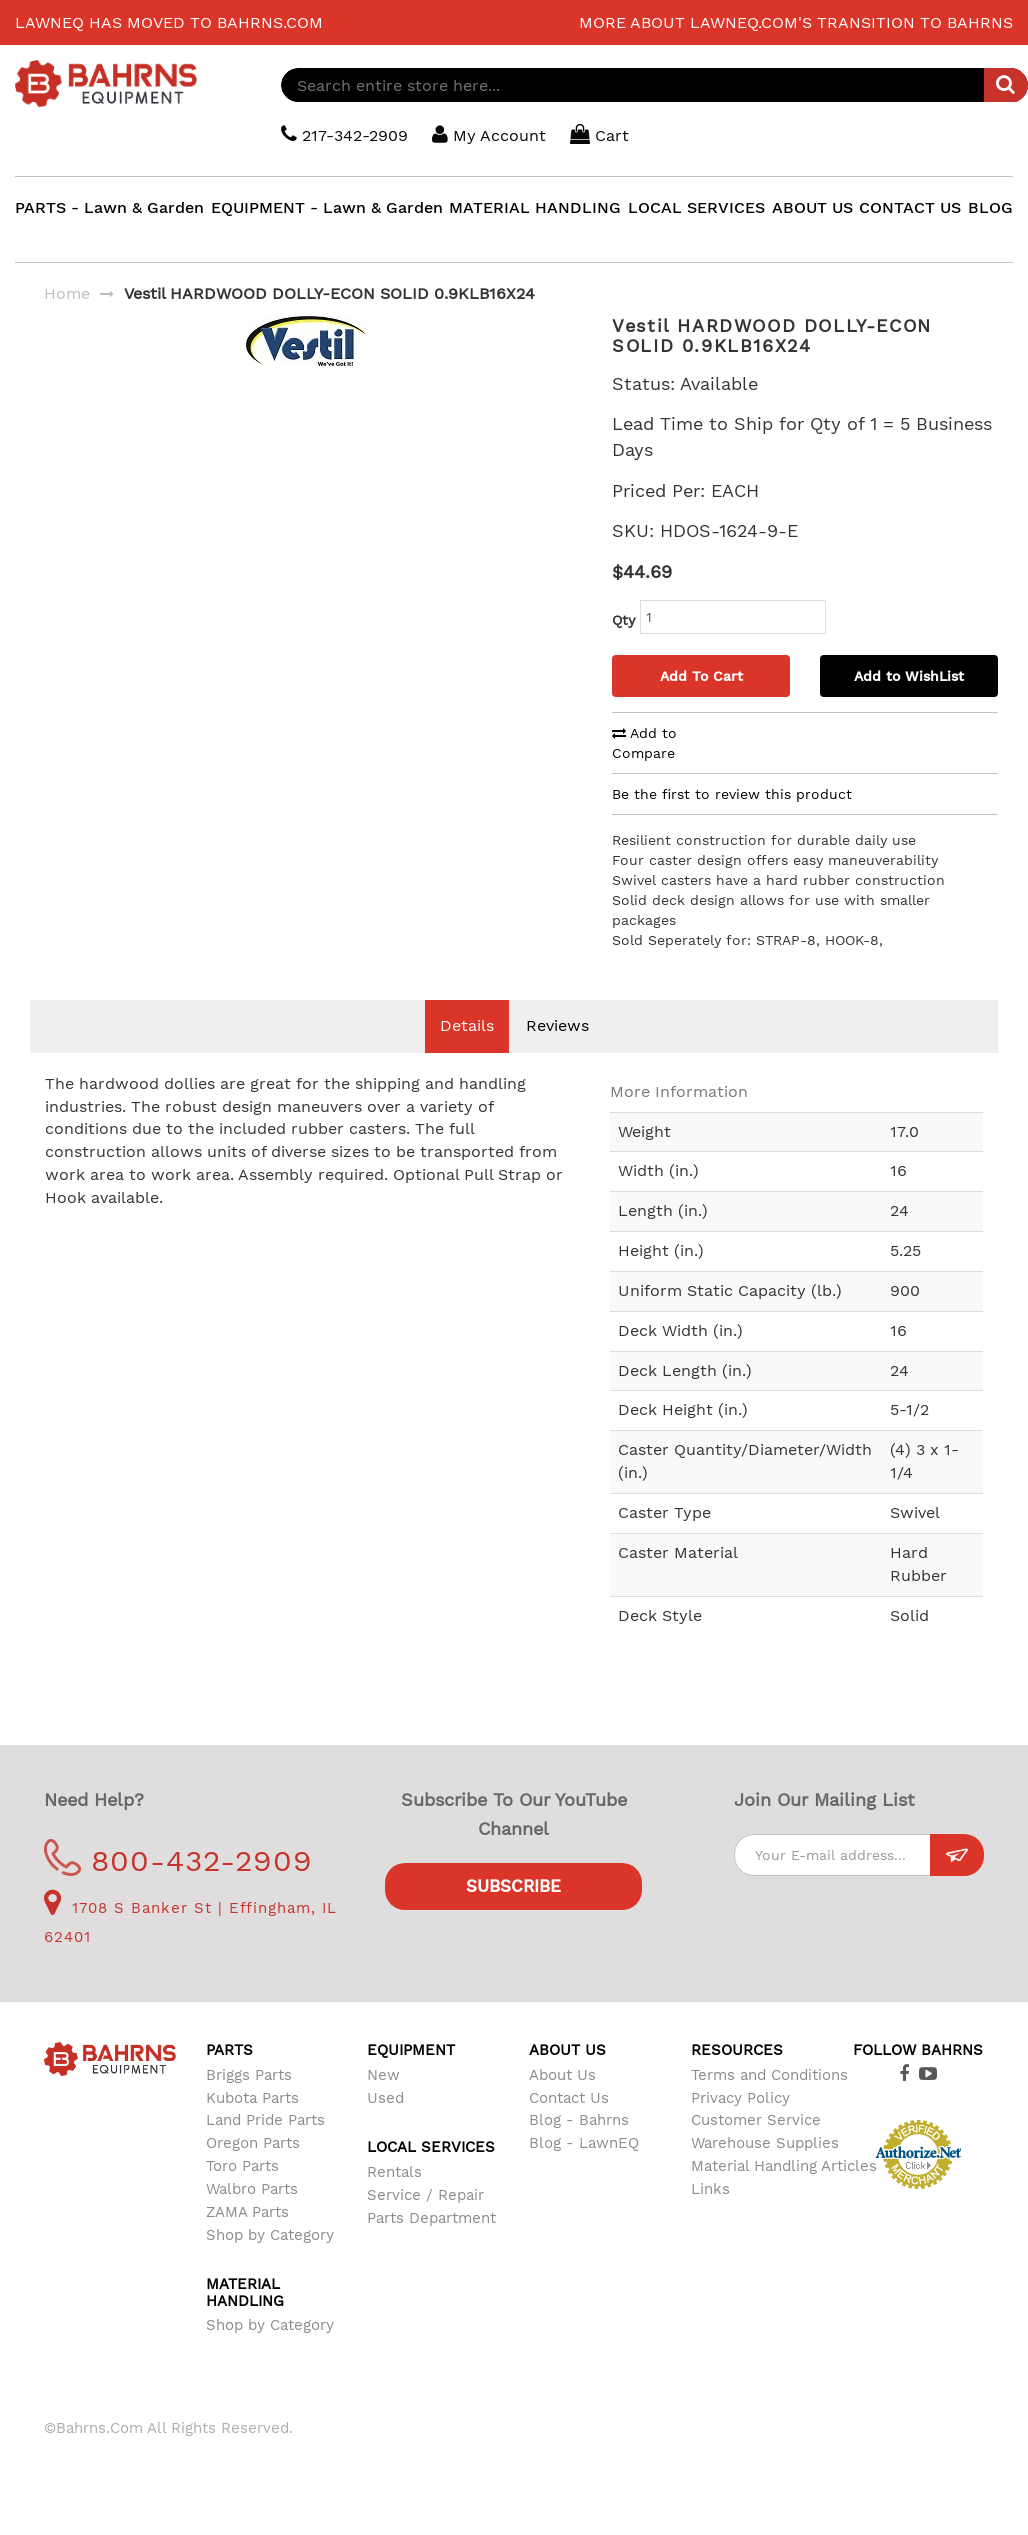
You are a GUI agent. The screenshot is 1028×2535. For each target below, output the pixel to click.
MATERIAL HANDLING (535, 207)
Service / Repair (425, 2195)
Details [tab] (467, 1025)
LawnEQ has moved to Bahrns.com (169, 22)
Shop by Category (270, 2235)
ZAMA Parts (247, 2212)
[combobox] (654, 85)
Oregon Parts (253, 2143)
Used (385, 2098)
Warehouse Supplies (765, 2143)
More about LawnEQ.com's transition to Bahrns (796, 22)
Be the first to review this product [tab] (732, 794)
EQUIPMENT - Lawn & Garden (327, 207)
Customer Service (756, 2120)
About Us (562, 2075)
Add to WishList (909, 676)
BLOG (990, 207)
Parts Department (431, 2218)
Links (710, 2189)
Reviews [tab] (557, 1025)
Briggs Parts (249, 2075)
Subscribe (513, 1886)
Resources (737, 2050)
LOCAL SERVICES (696, 207)
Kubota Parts (252, 2098)
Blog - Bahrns (579, 2120)
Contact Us (569, 2098)
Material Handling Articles (784, 2166)
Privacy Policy (740, 2098)
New (383, 2075)
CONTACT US (910, 207)
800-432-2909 (178, 1860)
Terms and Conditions (769, 2075)
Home (67, 293)
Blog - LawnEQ (584, 2143)
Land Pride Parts (265, 2120)
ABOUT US (812, 207)
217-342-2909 (344, 134)
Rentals (394, 2172)
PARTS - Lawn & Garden (109, 207)
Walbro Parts (252, 2189)
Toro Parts (242, 2166)
